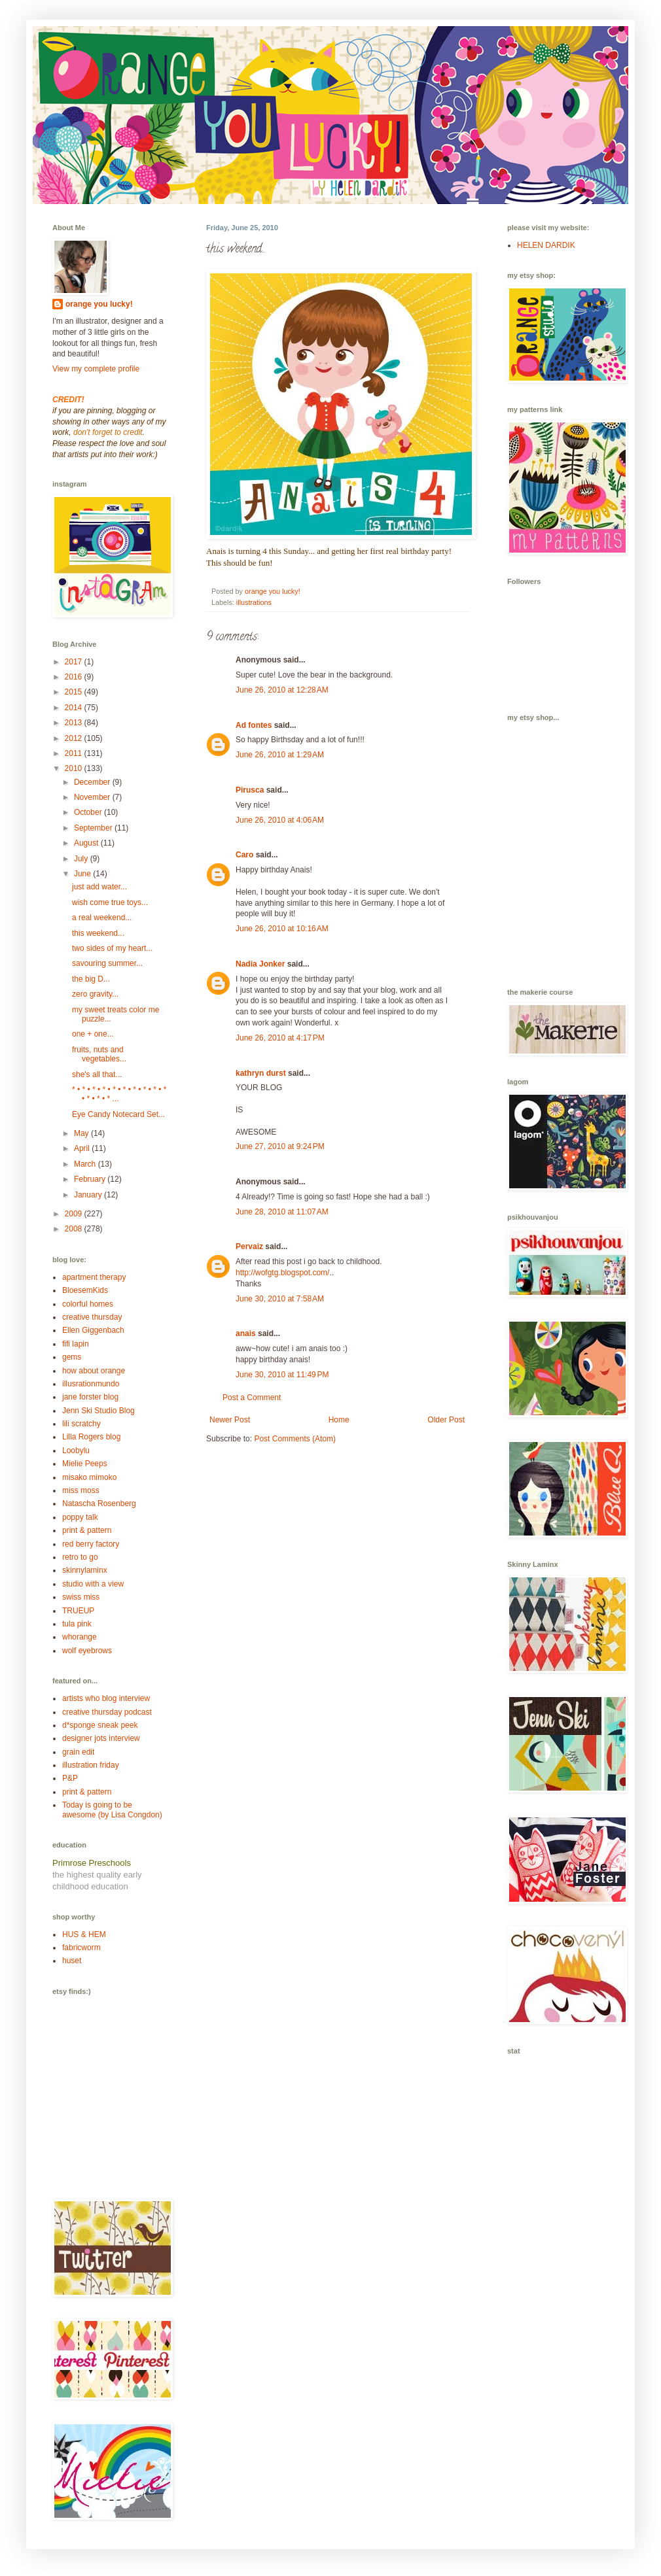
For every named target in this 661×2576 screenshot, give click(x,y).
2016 (74, 676)
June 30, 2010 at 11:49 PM (282, 1374)
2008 (74, 1228)
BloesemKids (85, 1290)
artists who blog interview (106, 1698)
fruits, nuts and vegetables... (99, 1054)
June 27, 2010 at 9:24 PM (280, 1146)
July (82, 858)
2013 (74, 722)
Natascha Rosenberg (99, 1503)
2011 (74, 753)
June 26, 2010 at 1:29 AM (280, 754)
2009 (74, 1213)
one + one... (93, 1034)
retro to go (80, 1557)
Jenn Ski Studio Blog (98, 1410)
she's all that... (97, 1074)
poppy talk (80, 1517)
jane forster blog (90, 1396)
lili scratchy (81, 1423)
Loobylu (76, 1450)
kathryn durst (261, 1073)
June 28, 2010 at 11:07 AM (282, 1211)
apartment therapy (94, 1277)
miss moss (80, 1490)
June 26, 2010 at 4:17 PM (280, 1037)
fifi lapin (75, 1343)
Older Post (446, 1419)
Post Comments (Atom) (295, 1438)
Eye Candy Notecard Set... (118, 1114)
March (86, 1164)
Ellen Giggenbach (93, 1330)
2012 (74, 738)
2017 (74, 661)
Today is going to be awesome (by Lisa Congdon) (112, 1809)
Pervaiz (249, 1246)
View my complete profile (95, 368)
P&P (70, 1778)
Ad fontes (254, 725)
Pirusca (250, 790)
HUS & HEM (84, 1934)
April (83, 1148)
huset (71, 1960)
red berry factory (90, 1544)
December (93, 782)
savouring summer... (107, 963)
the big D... (91, 979)
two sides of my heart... (112, 948)
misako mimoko (89, 1477)
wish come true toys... (110, 902)
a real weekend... (102, 917)
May (82, 1133)
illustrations (254, 602)
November (93, 797)
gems (71, 1357)
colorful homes (87, 1304)
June (83, 873)
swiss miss (80, 1597)
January (89, 1194)
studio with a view (93, 1584)
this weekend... (98, 933)
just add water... (99, 886)
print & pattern (86, 1530)
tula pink (77, 1623)
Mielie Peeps (84, 1463)
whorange (79, 1636)
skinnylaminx (84, 1570)
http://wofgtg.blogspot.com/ (282, 1272)
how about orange (93, 1370)
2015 (74, 691)
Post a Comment (252, 1397)
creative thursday (92, 1317)
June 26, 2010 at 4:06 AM (280, 820)
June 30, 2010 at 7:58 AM (280, 1298)
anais (246, 1333)
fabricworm (81, 1947)
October (89, 812)
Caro (244, 854)
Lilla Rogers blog (91, 1436)
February (90, 1179)
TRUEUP (78, 1610)
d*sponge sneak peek (99, 1725)
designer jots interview (101, 1738)
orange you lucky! (99, 304)
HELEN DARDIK (546, 245)
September (94, 828)
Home (339, 1419)
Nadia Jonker (260, 964)
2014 (74, 707)
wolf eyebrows (87, 1650)
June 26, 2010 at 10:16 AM (282, 928)
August (87, 843)
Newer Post (229, 1419)
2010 (74, 768)
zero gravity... (95, 994)
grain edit (78, 1752)
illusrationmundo (90, 1383)
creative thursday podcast (107, 1712)
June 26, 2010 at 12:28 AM (282, 690)
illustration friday (90, 1765)
